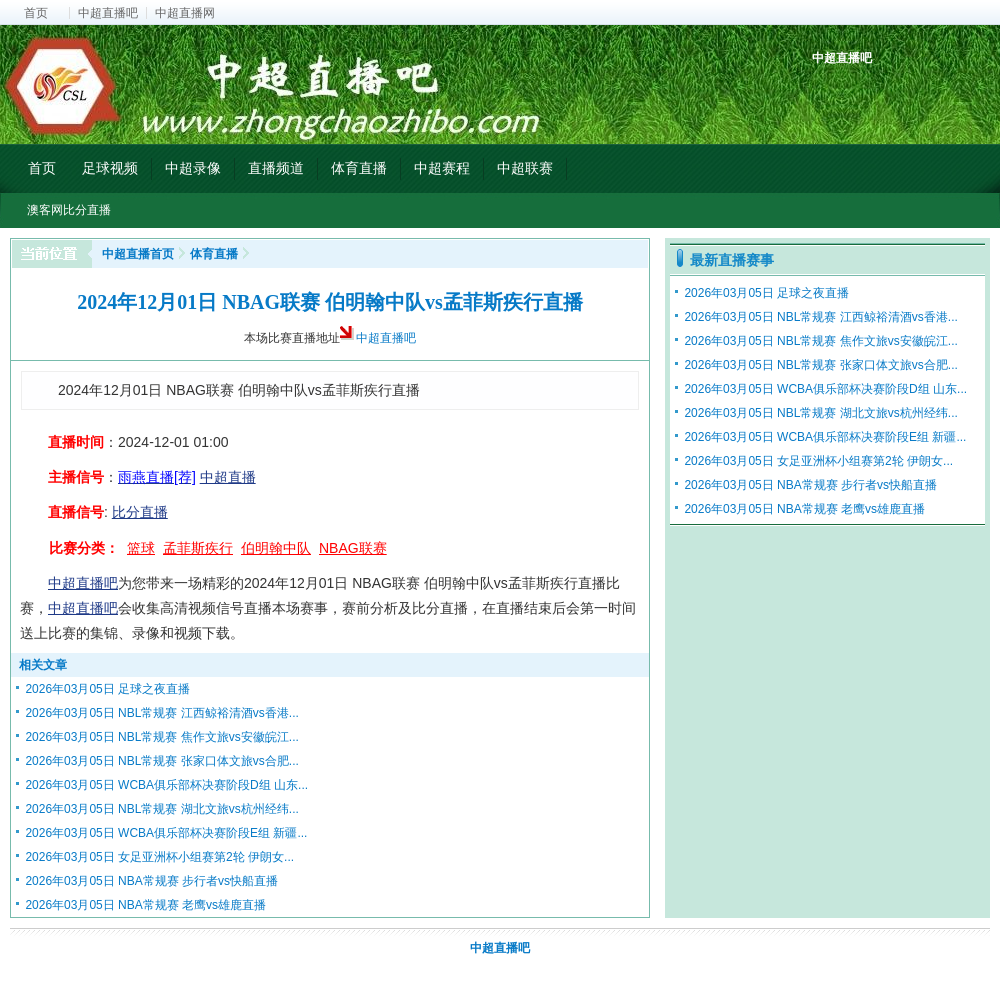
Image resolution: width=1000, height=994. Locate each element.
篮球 (141, 548)
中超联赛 (525, 168)
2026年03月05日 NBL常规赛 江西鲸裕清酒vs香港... (161, 713)
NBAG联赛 (353, 548)
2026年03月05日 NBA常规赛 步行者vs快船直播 (151, 881)
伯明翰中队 (276, 548)
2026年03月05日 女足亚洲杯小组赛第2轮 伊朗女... (159, 857)
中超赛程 (442, 168)
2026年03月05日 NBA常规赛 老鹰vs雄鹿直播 (145, 905)
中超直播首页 (138, 254)
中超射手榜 (875, 92)
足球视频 (110, 168)
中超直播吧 (108, 13)
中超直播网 (185, 13)
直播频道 (276, 168)
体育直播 (359, 168)
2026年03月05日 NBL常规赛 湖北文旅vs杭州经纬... (161, 809)
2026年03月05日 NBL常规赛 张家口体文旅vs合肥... (161, 761)
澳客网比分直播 (69, 210)
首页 (36, 13)
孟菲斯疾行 (198, 548)
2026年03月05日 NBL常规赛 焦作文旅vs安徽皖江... (161, 737)
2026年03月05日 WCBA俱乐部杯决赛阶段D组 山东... (166, 785)
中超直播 (228, 477)
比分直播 (140, 512)
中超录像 (193, 168)
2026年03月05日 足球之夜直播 (107, 689)
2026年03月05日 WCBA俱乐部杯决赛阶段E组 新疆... (166, 833)
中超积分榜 (829, 92)
